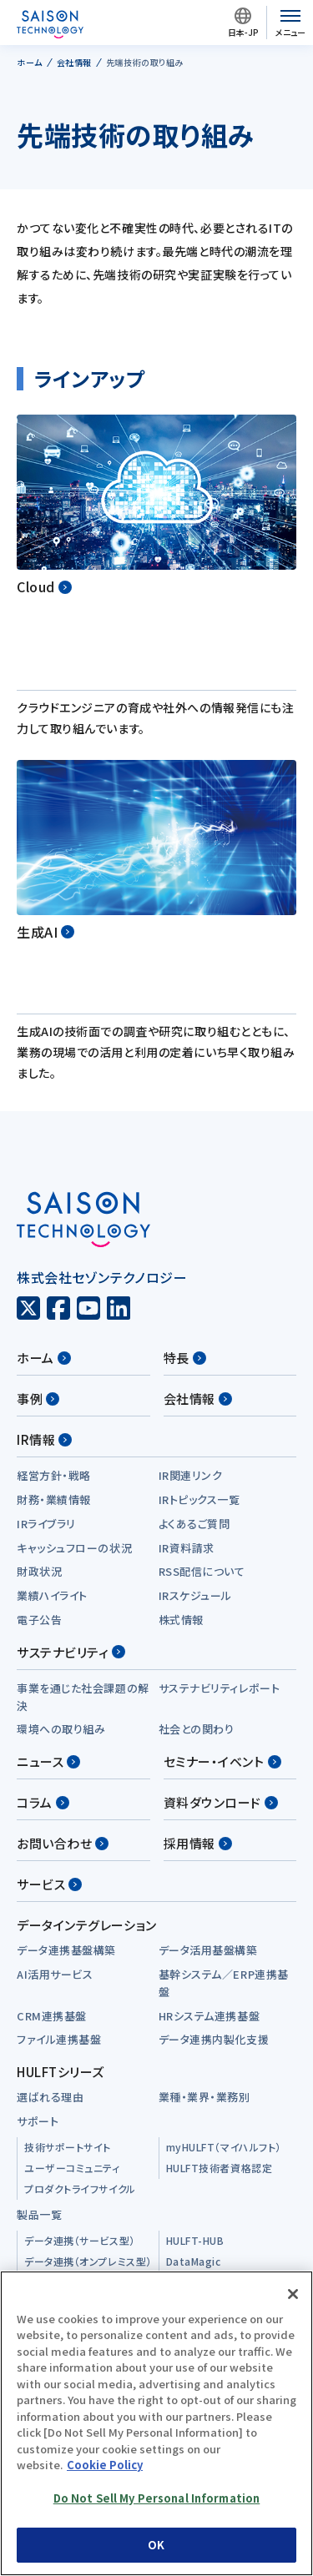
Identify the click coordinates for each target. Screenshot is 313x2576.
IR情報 (44, 1290)
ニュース (48, 1612)
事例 (38, 1249)
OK (156, 2545)
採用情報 (198, 1694)
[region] (156, 2423)
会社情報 (198, 1249)
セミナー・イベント (222, 1612)
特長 (185, 1208)
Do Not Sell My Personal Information (156, 2498)
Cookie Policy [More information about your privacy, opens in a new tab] (105, 2465)
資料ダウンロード (221, 1653)
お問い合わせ (63, 1694)
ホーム (44, 1208)
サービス (49, 1734)
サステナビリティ (71, 1503)
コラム (43, 1653)
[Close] (293, 2294)
